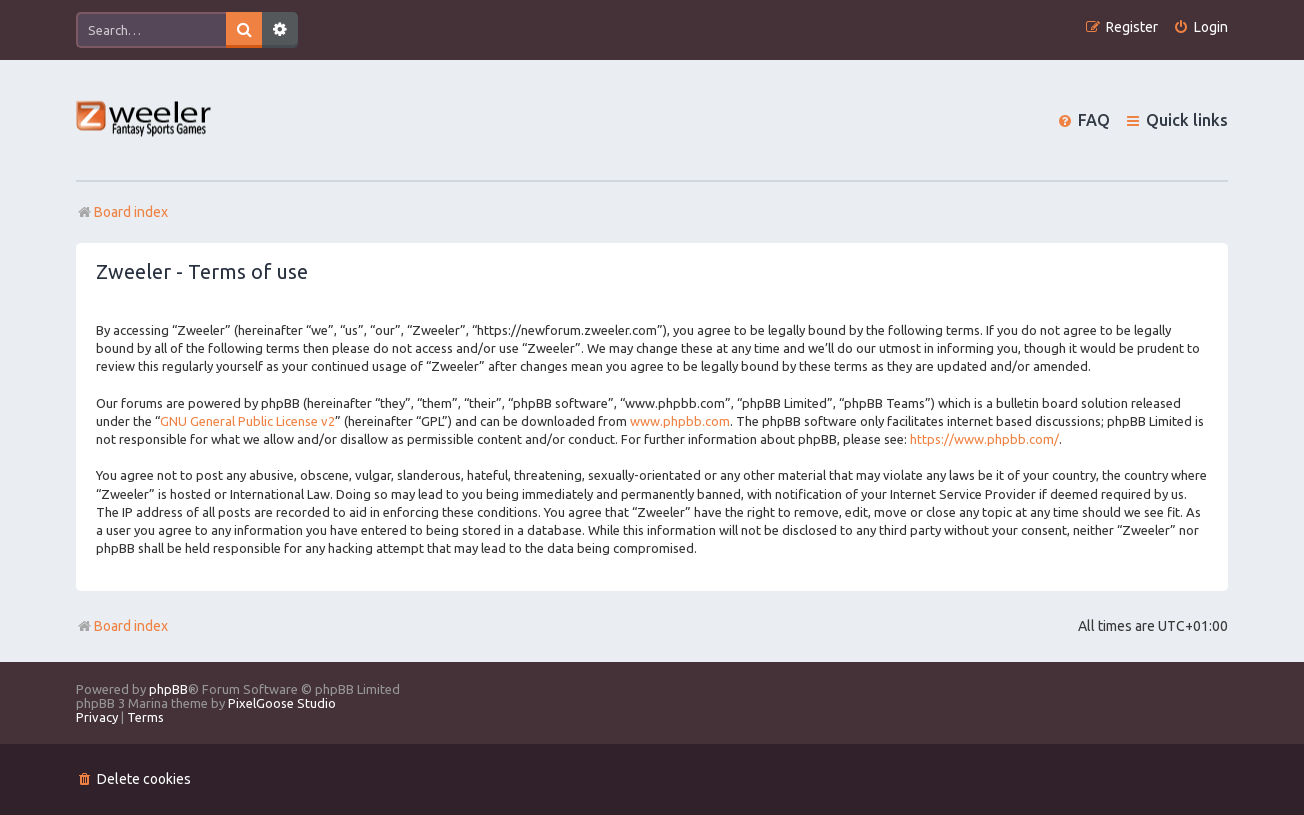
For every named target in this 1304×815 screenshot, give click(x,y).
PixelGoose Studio (282, 703)
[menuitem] (1200, 27)
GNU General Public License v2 (247, 421)
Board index (122, 626)
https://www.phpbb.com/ (984, 439)
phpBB (168, 689)
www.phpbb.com (680, 421)
